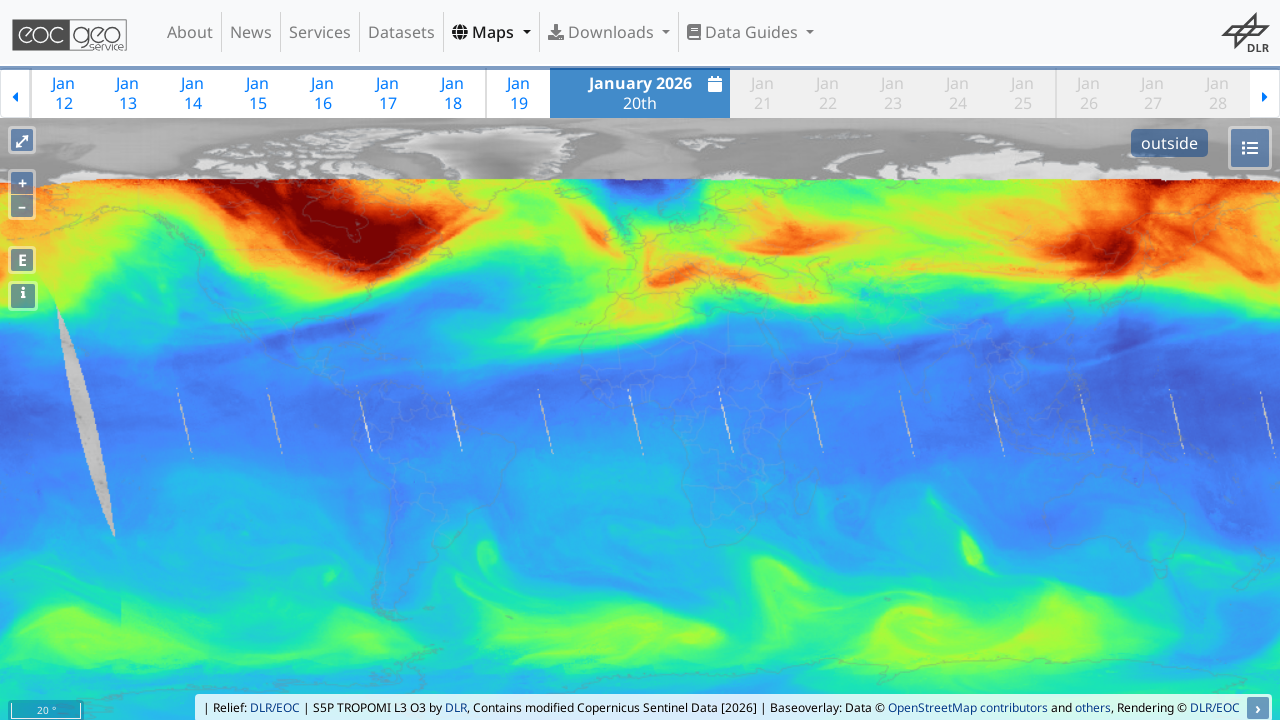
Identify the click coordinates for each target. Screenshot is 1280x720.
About (190, 32)
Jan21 (762, 93)
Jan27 (1152, 93)
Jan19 (518, 93)
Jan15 (257, 93)
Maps (485, 32)
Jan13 (127, 93)
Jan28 (1217, 93)
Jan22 (827, 93)
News (251, 32)
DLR (456, 707)
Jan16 (322, 93)
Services (320, 32)
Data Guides (744, 32)
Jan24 (957, 93)
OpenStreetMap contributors (968, 707)
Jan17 (387, 93)
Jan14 (192, 93)
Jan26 (1088, 93)
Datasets (401, 32)
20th (658, 93)
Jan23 (892, 93)
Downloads (603, 32)
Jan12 (63, 93)
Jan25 (1022, 93)
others (1093, 707)
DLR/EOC (275, 707)
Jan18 (452, 93)
